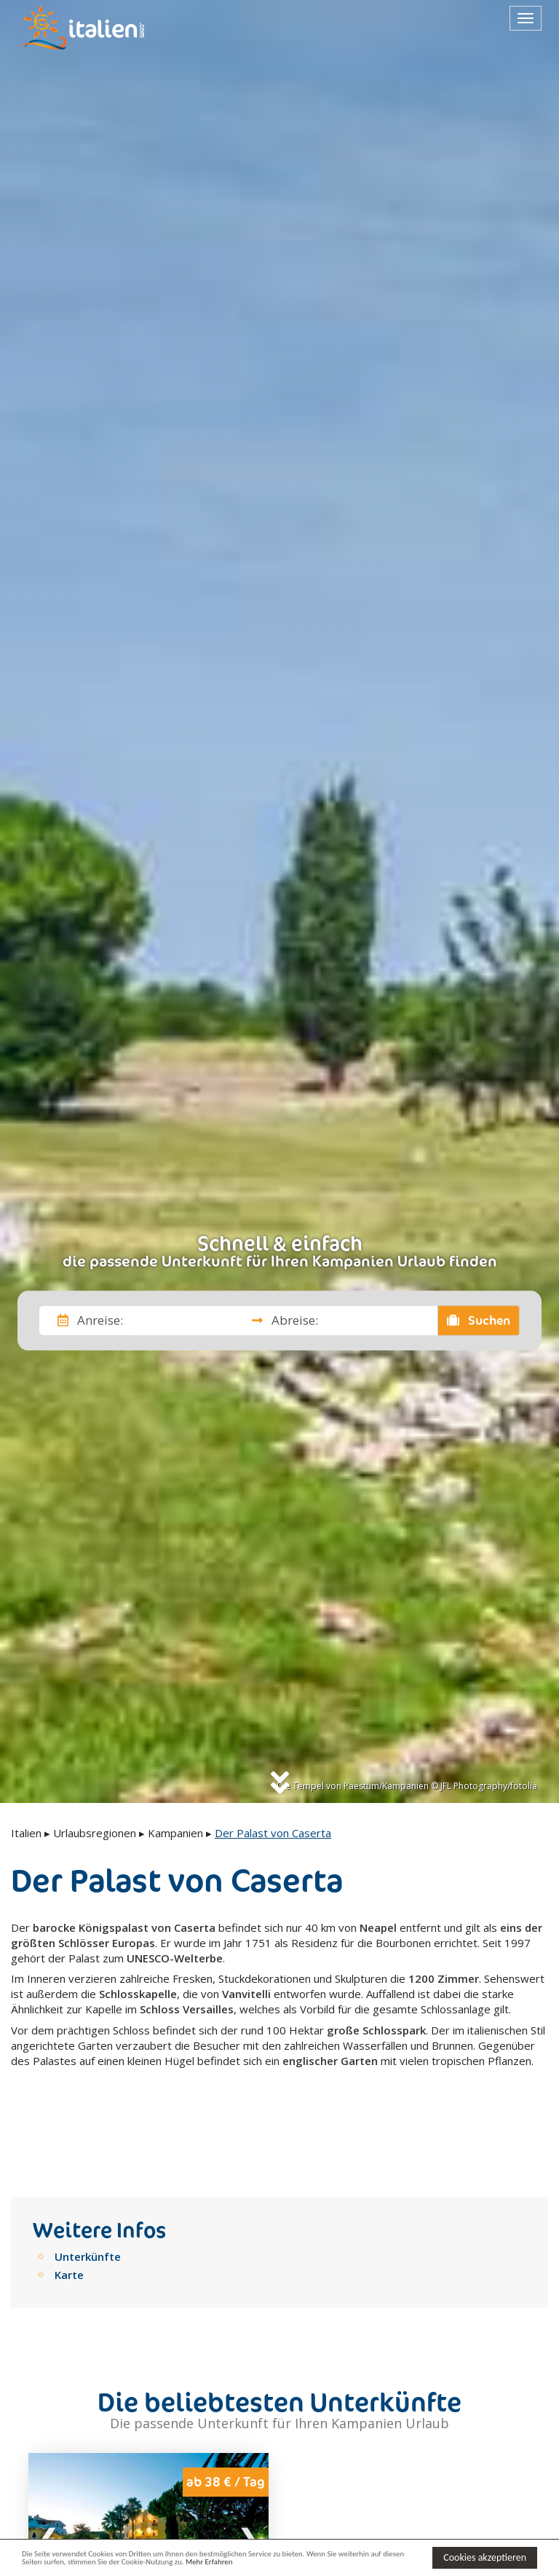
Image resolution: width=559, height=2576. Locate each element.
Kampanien (175, 1833)
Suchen (479, 1320)
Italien (26, 1833)
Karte (69, 2210)
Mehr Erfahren (326, 2564)
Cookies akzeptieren (484, 2556)
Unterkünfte (88, 2191)
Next (248, 2471)
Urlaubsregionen (94, 1833)
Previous (49, 2471)
